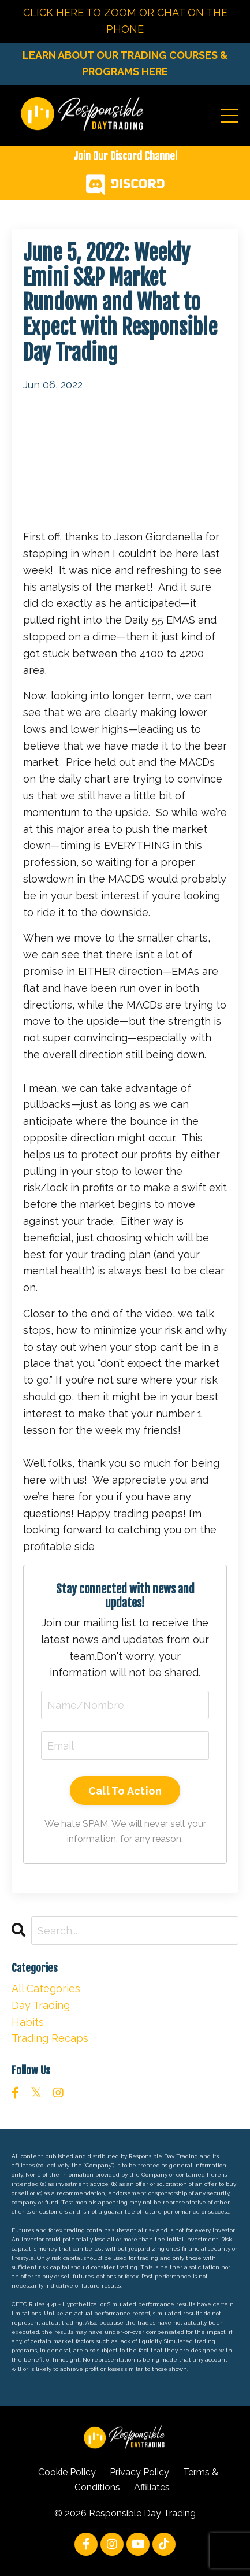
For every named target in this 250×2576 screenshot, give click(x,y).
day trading (41, 2005)
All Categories (46, 1988)
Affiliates (152, 2487)
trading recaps (50, 2038)
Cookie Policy (67, 2472)
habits (28, 2022)
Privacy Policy (139, 2472)
